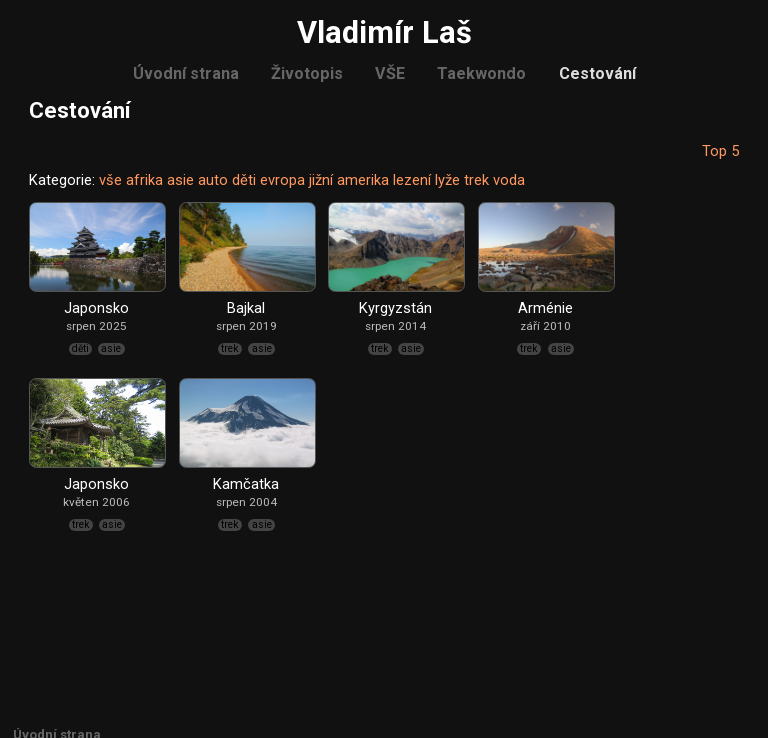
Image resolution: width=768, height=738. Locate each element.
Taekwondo (481, 74)
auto (213, 180)
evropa (282, 180)
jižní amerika (349, 180)
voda (509, 180)
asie (180, 180)
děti (244, 180)
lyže (447, 180)
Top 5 (720, 151)
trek (476, 180)
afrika (144, 180)
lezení (412, 180)
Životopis (307, 74)
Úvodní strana (186, 74)
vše (110, 180)
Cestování (597, 74)
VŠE (390, 74)
